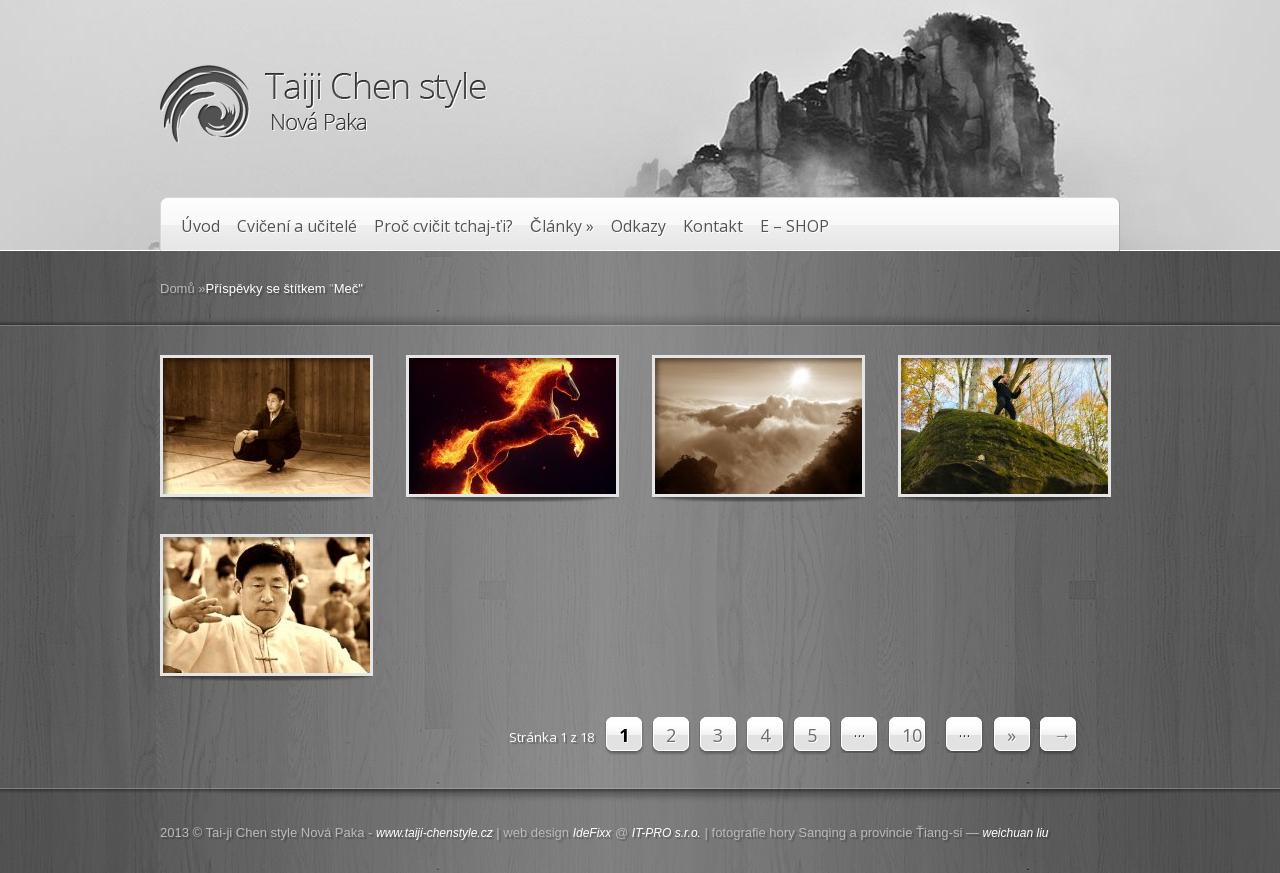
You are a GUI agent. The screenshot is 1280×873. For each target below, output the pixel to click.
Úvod (200, 226)
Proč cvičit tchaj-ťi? (443, 226)
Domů (177, 288)
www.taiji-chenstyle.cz (434, 833)
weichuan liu (1016, 833)
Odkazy (638, 226)
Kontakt (713, 226)
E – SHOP (794, 226)
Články (562, 226)
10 (912, 735)
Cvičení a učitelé (297, 226)
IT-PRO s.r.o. (666, 833)
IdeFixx (592, 833)
